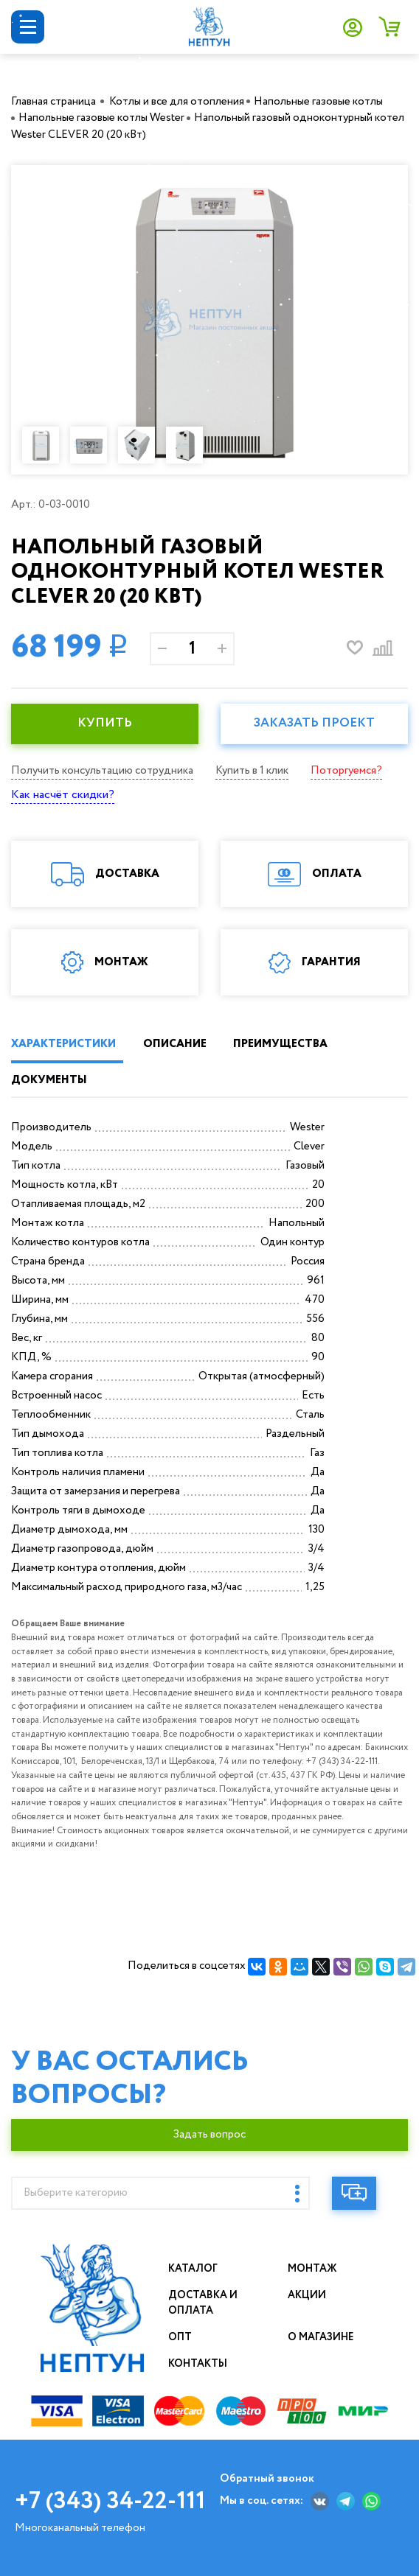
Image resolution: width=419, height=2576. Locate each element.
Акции (307, 2295)
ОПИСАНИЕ (175, 1044)
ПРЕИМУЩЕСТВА (280, 1044)
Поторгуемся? (346, 771)
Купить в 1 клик (251, 771)
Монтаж (312, 2268)
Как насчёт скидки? (62, 794)
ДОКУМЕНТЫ (49, 1080)
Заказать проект (314, 723)
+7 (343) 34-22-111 (110, 2501)
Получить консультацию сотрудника (102, 771)
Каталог (193, 2268)
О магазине (321, 2337)
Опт (180, 2337)
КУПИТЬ (104, 723)
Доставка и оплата (203, 2303)
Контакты (197, 2363)
